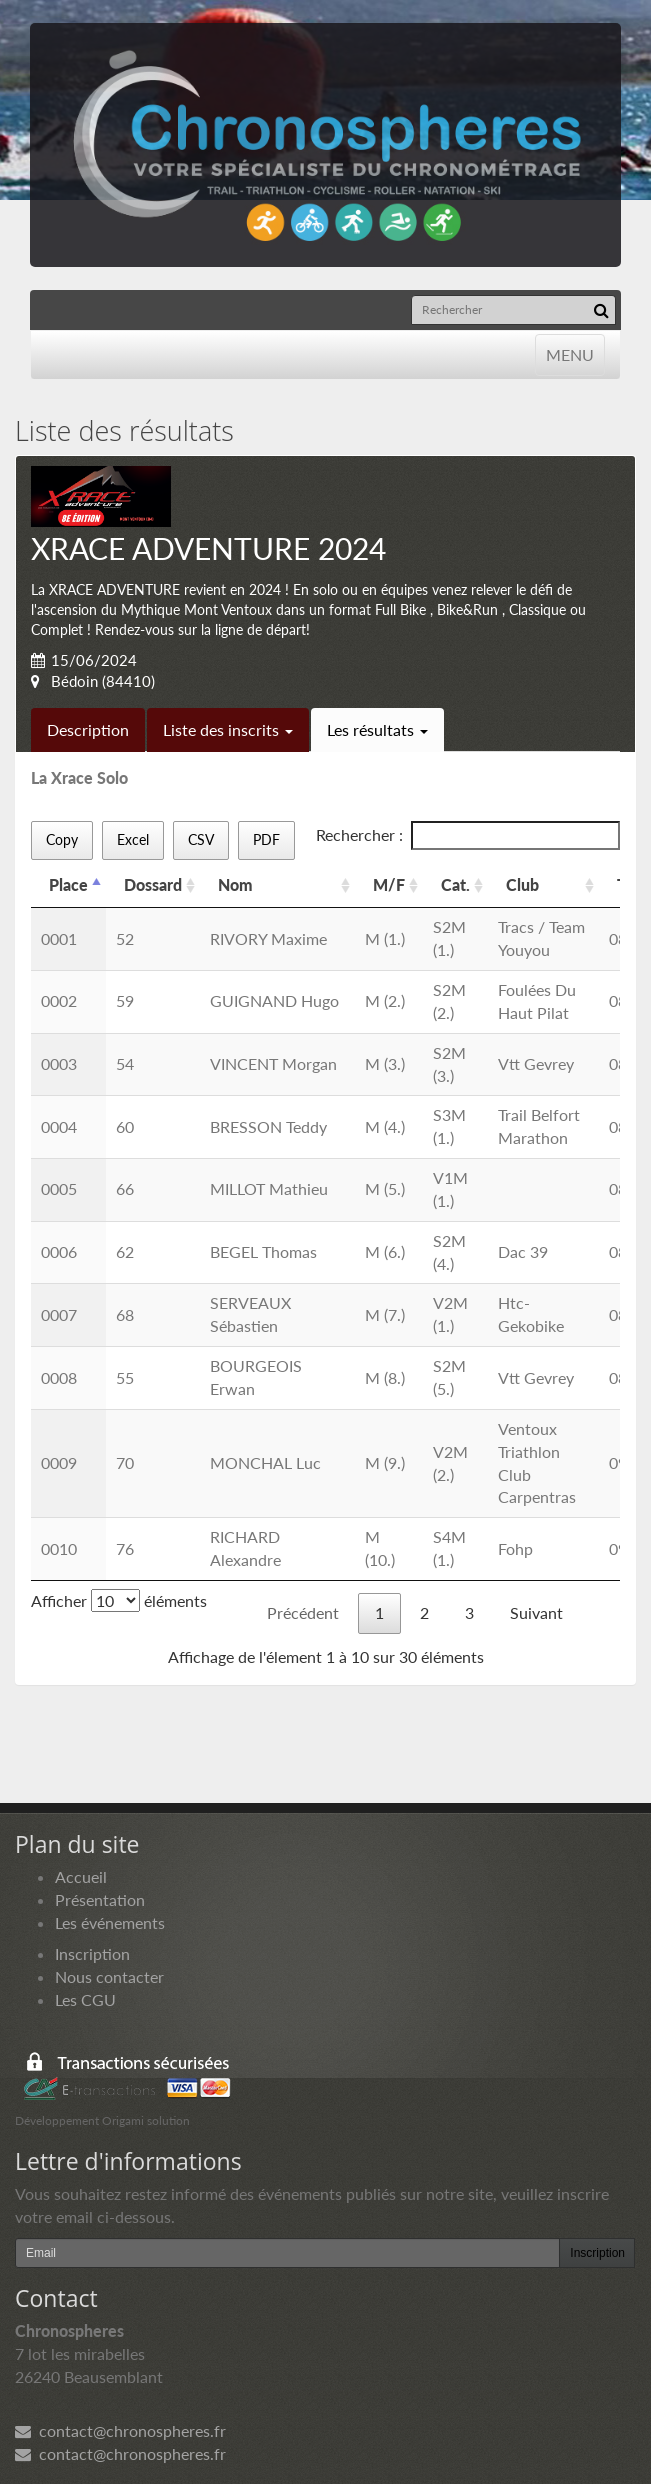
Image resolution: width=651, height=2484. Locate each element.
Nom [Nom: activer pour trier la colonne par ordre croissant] (235, 884)
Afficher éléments (119, 1600)
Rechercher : (468, 835)
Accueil (81, 1876)
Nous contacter (109, 1976)
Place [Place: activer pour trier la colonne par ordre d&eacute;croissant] (68, 884)
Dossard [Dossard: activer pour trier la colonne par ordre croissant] (153, 884)
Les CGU (85, 1999)
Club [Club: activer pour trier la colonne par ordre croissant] (522, 884)
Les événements (110, 1922)
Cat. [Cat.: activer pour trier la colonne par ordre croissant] (455, 884)
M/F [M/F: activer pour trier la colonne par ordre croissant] (389, 884)
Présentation (100, 1899)
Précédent (303, 1612)
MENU (569, 353)
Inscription (92, 1953)
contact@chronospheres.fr (120, 2430)
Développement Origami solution (102, 2120)
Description (88, 729)
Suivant (536, 1612)
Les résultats (377, 729)
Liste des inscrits (228, 729)
